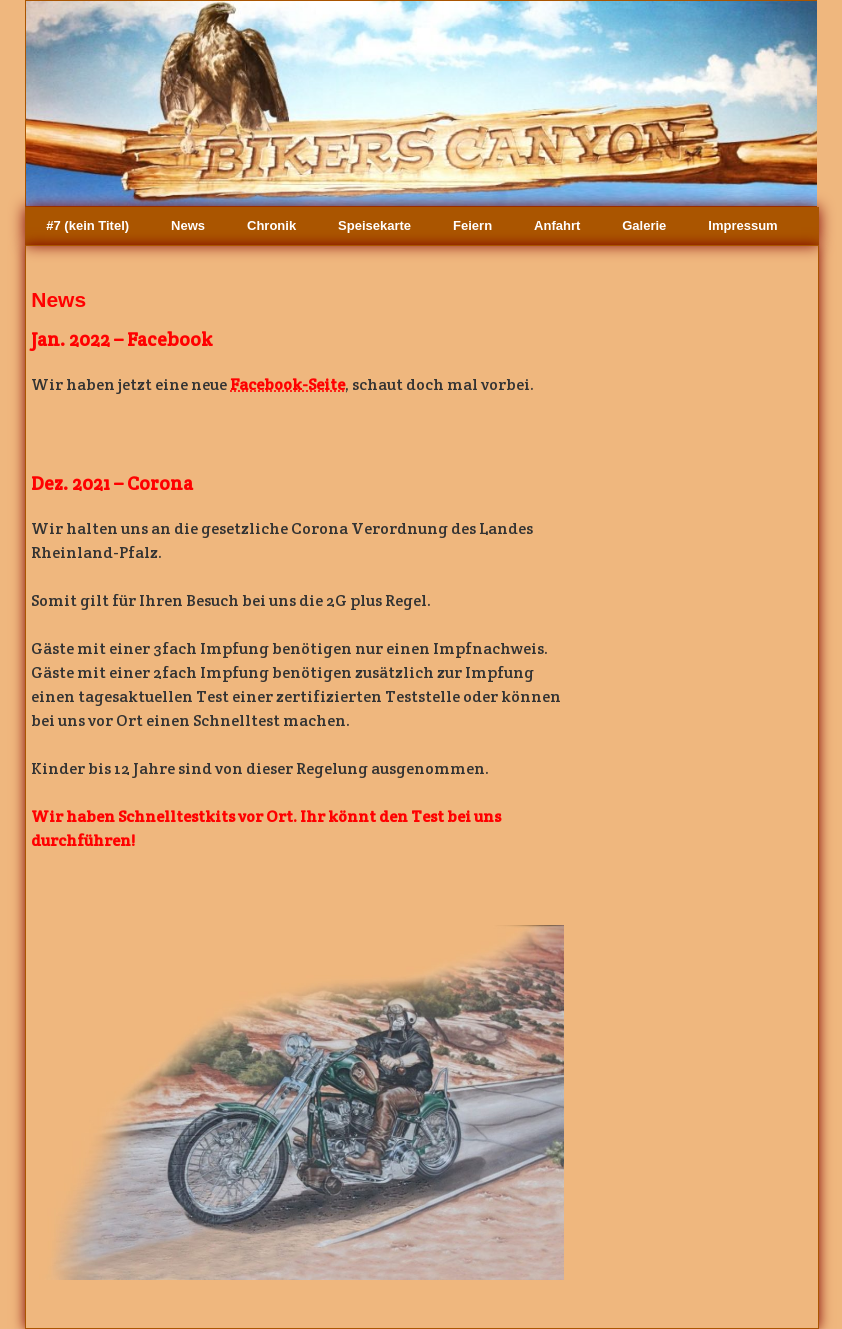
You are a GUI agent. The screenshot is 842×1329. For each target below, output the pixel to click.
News (188, 225)
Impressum (742, 225)
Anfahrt (557, 225)
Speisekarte (374, 225)
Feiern (472, 225)
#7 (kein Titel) (87, 225)
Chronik (271, 225)
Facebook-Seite (287, 384)
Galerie (644, 225)
